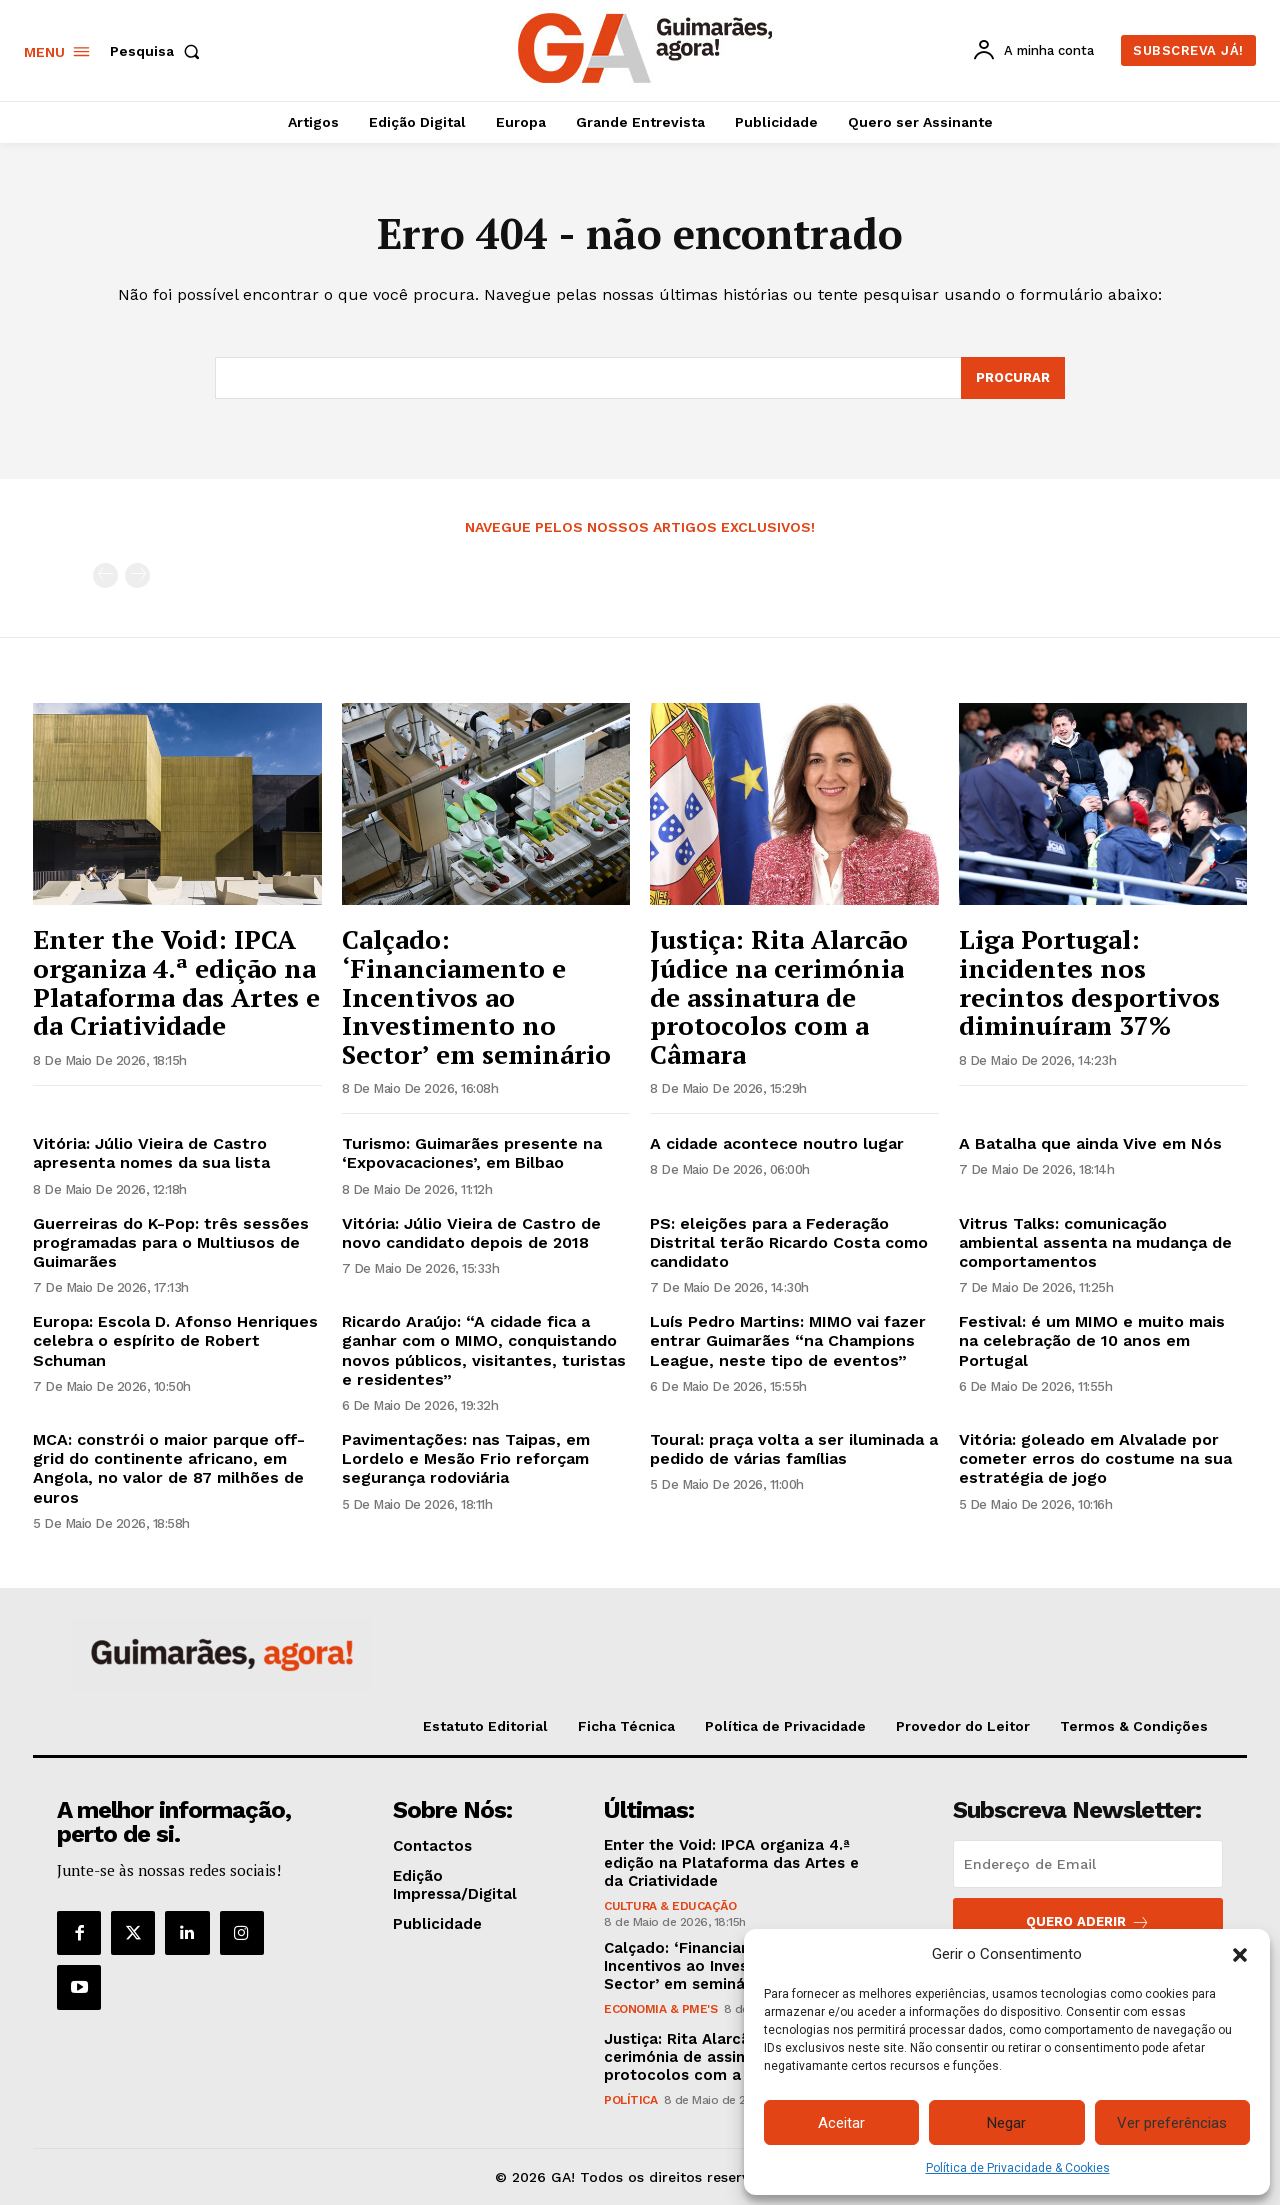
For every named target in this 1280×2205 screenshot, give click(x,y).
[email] (1088, 1864)
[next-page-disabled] (137, 576)
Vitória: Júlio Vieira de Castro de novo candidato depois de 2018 (471, 1233)
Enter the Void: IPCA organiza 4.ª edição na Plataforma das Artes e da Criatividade (176, 982)
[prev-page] (105, 576)
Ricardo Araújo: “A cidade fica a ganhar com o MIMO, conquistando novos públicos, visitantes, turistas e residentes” (484, 1350)
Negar (1006, 2123)
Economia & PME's (660, 2009)
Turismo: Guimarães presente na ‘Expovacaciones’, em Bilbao (472, 1153)
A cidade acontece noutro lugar (777, 1143)
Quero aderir (1088, 1922)
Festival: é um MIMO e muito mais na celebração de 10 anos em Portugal (1092, 1340)
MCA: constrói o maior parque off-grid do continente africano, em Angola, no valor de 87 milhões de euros (169, 1468)
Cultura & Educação (670, 1906)
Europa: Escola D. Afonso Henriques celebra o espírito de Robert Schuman (175, 1340)
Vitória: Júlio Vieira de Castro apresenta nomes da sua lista (151, 1153)
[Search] (1013, 378)
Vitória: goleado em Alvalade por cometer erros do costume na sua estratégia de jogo (1095, 1458)
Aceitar (841, 2123)
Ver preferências (1172, 2123)
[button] (1240, 1955)
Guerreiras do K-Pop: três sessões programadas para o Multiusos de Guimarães (171, 1242)
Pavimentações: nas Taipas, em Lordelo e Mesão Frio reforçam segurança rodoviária (466, 1458)
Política (630, 2100)
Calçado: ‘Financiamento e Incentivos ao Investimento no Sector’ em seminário (476, 996)
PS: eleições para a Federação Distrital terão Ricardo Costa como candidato (789, 1242)
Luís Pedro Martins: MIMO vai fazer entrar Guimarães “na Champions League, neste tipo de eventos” (788, 1340)
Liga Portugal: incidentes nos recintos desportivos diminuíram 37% (1089, 982)
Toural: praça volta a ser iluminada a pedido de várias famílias (794, 1449)
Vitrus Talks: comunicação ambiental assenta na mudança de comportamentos (1095, 1242)
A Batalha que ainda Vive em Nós (1090, 1143)
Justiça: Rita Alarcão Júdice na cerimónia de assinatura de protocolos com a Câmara (779, 996)
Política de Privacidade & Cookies (1018, 2168)
